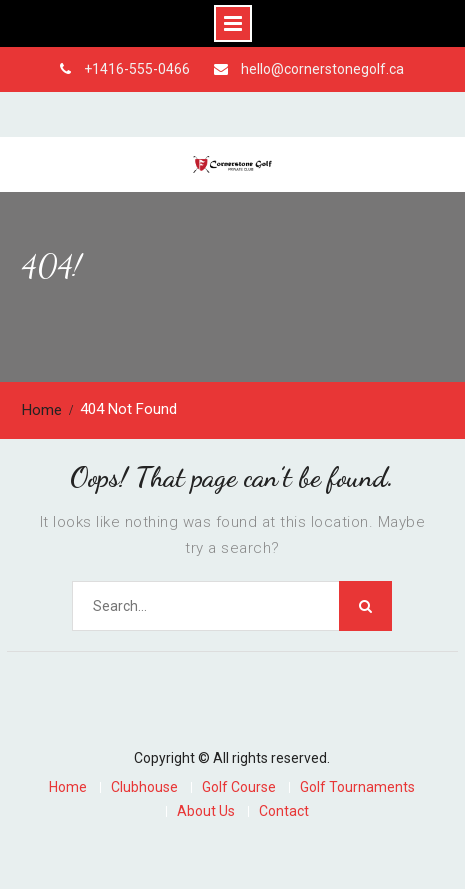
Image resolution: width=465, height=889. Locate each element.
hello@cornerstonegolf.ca (322, 69)
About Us (206, 811)
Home (68, 787)
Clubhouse (144, 787)
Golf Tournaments (357, 787)
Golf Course (239, 787)
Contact (284, 811)
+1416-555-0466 (137, 69)
